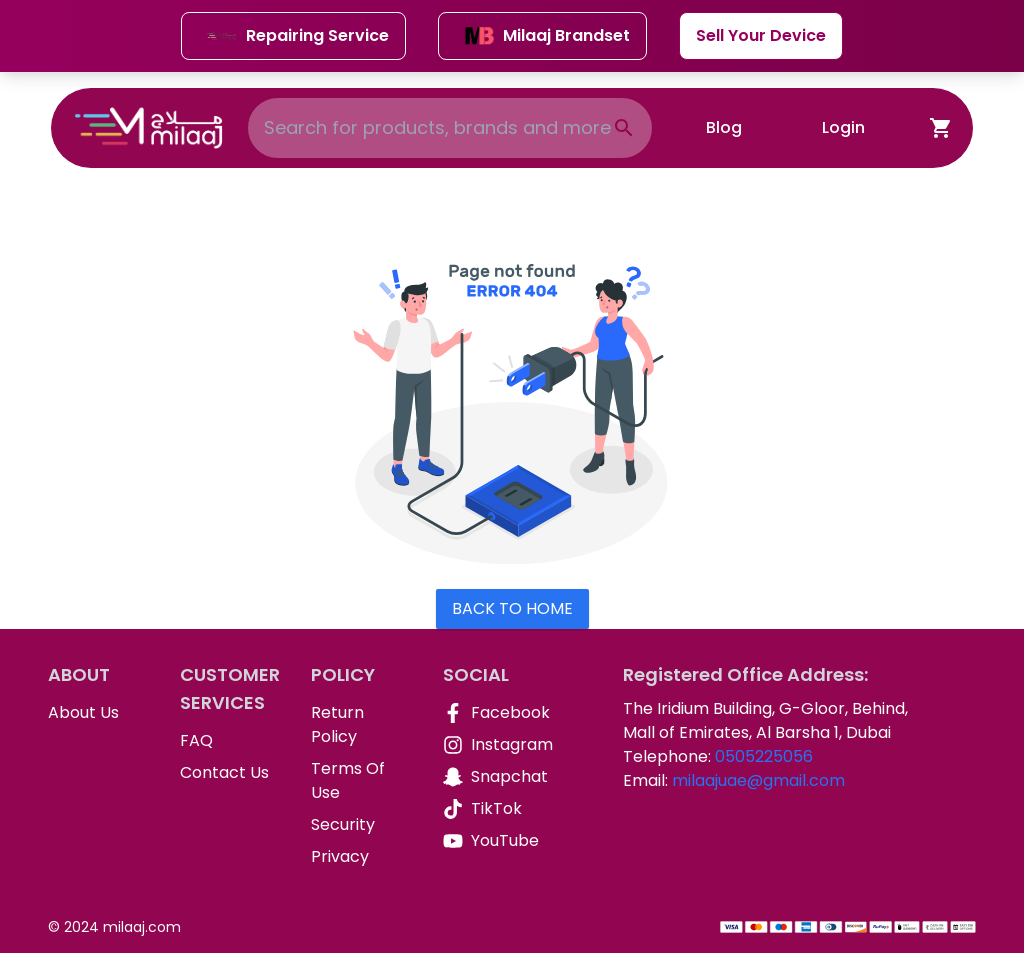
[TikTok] (493, 809)
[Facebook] (493, 713)
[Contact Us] (230, 773)
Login (843, 127)
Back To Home (512, 608)
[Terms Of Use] (361, 781)
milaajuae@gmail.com (758, 780)
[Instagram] (493, 745)
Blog (724, 127)
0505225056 (764, 756)
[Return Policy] (361, 725)
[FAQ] (230, 741)
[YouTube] (493, 841)
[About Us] (98, 713)
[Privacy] (361, 857)
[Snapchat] (493, 777)
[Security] (361, 825)
